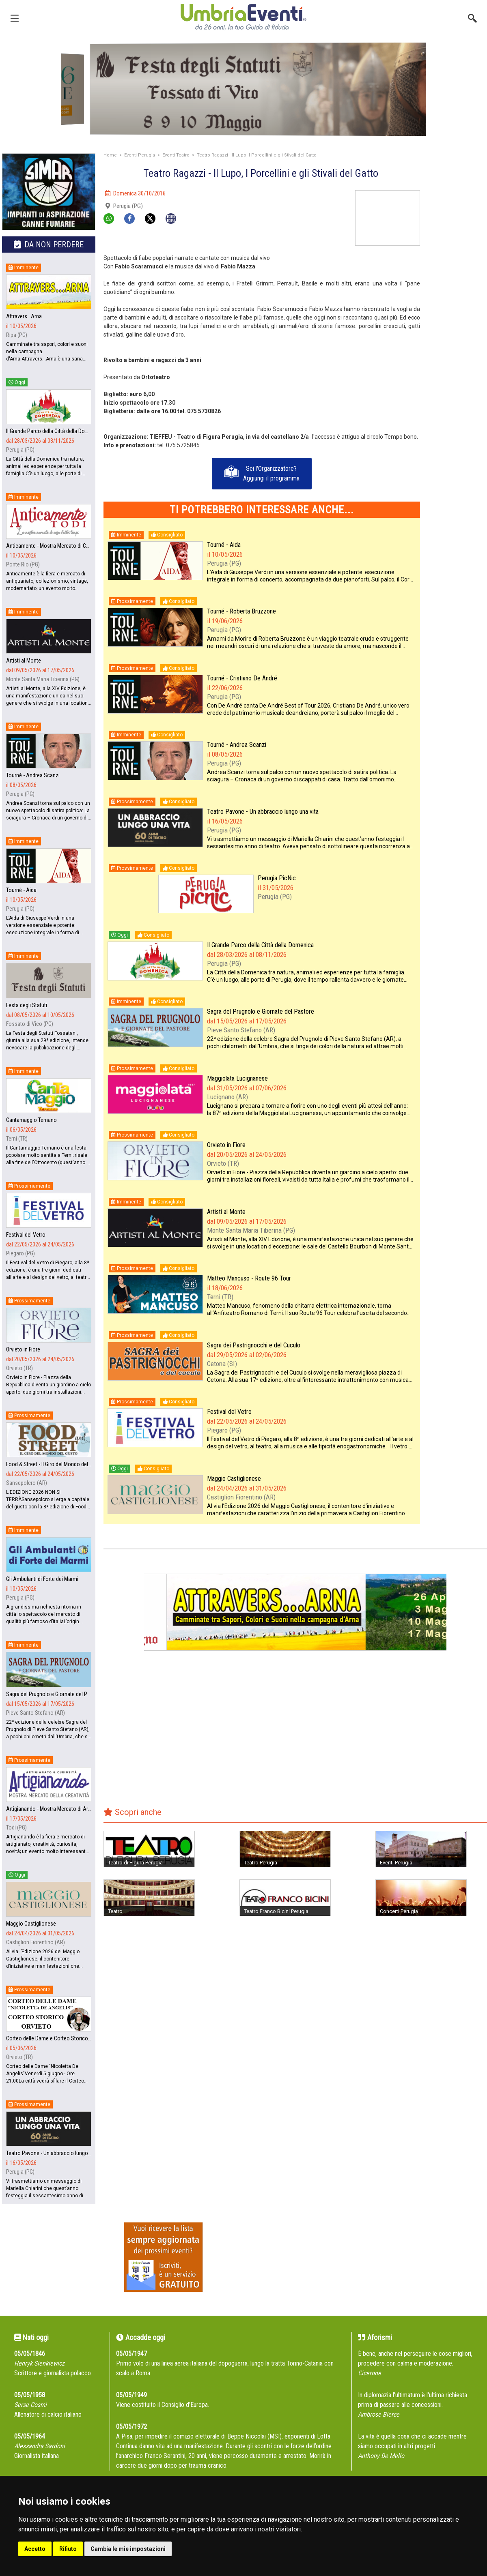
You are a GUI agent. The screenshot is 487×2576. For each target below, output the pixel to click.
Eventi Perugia (139, 155)
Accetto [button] (34, 2549)
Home (110, 155)
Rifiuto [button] (68, 2549)
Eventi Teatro (176, 155)
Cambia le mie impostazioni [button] (128, 2549)
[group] (243, 89)
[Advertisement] (456, 215)
